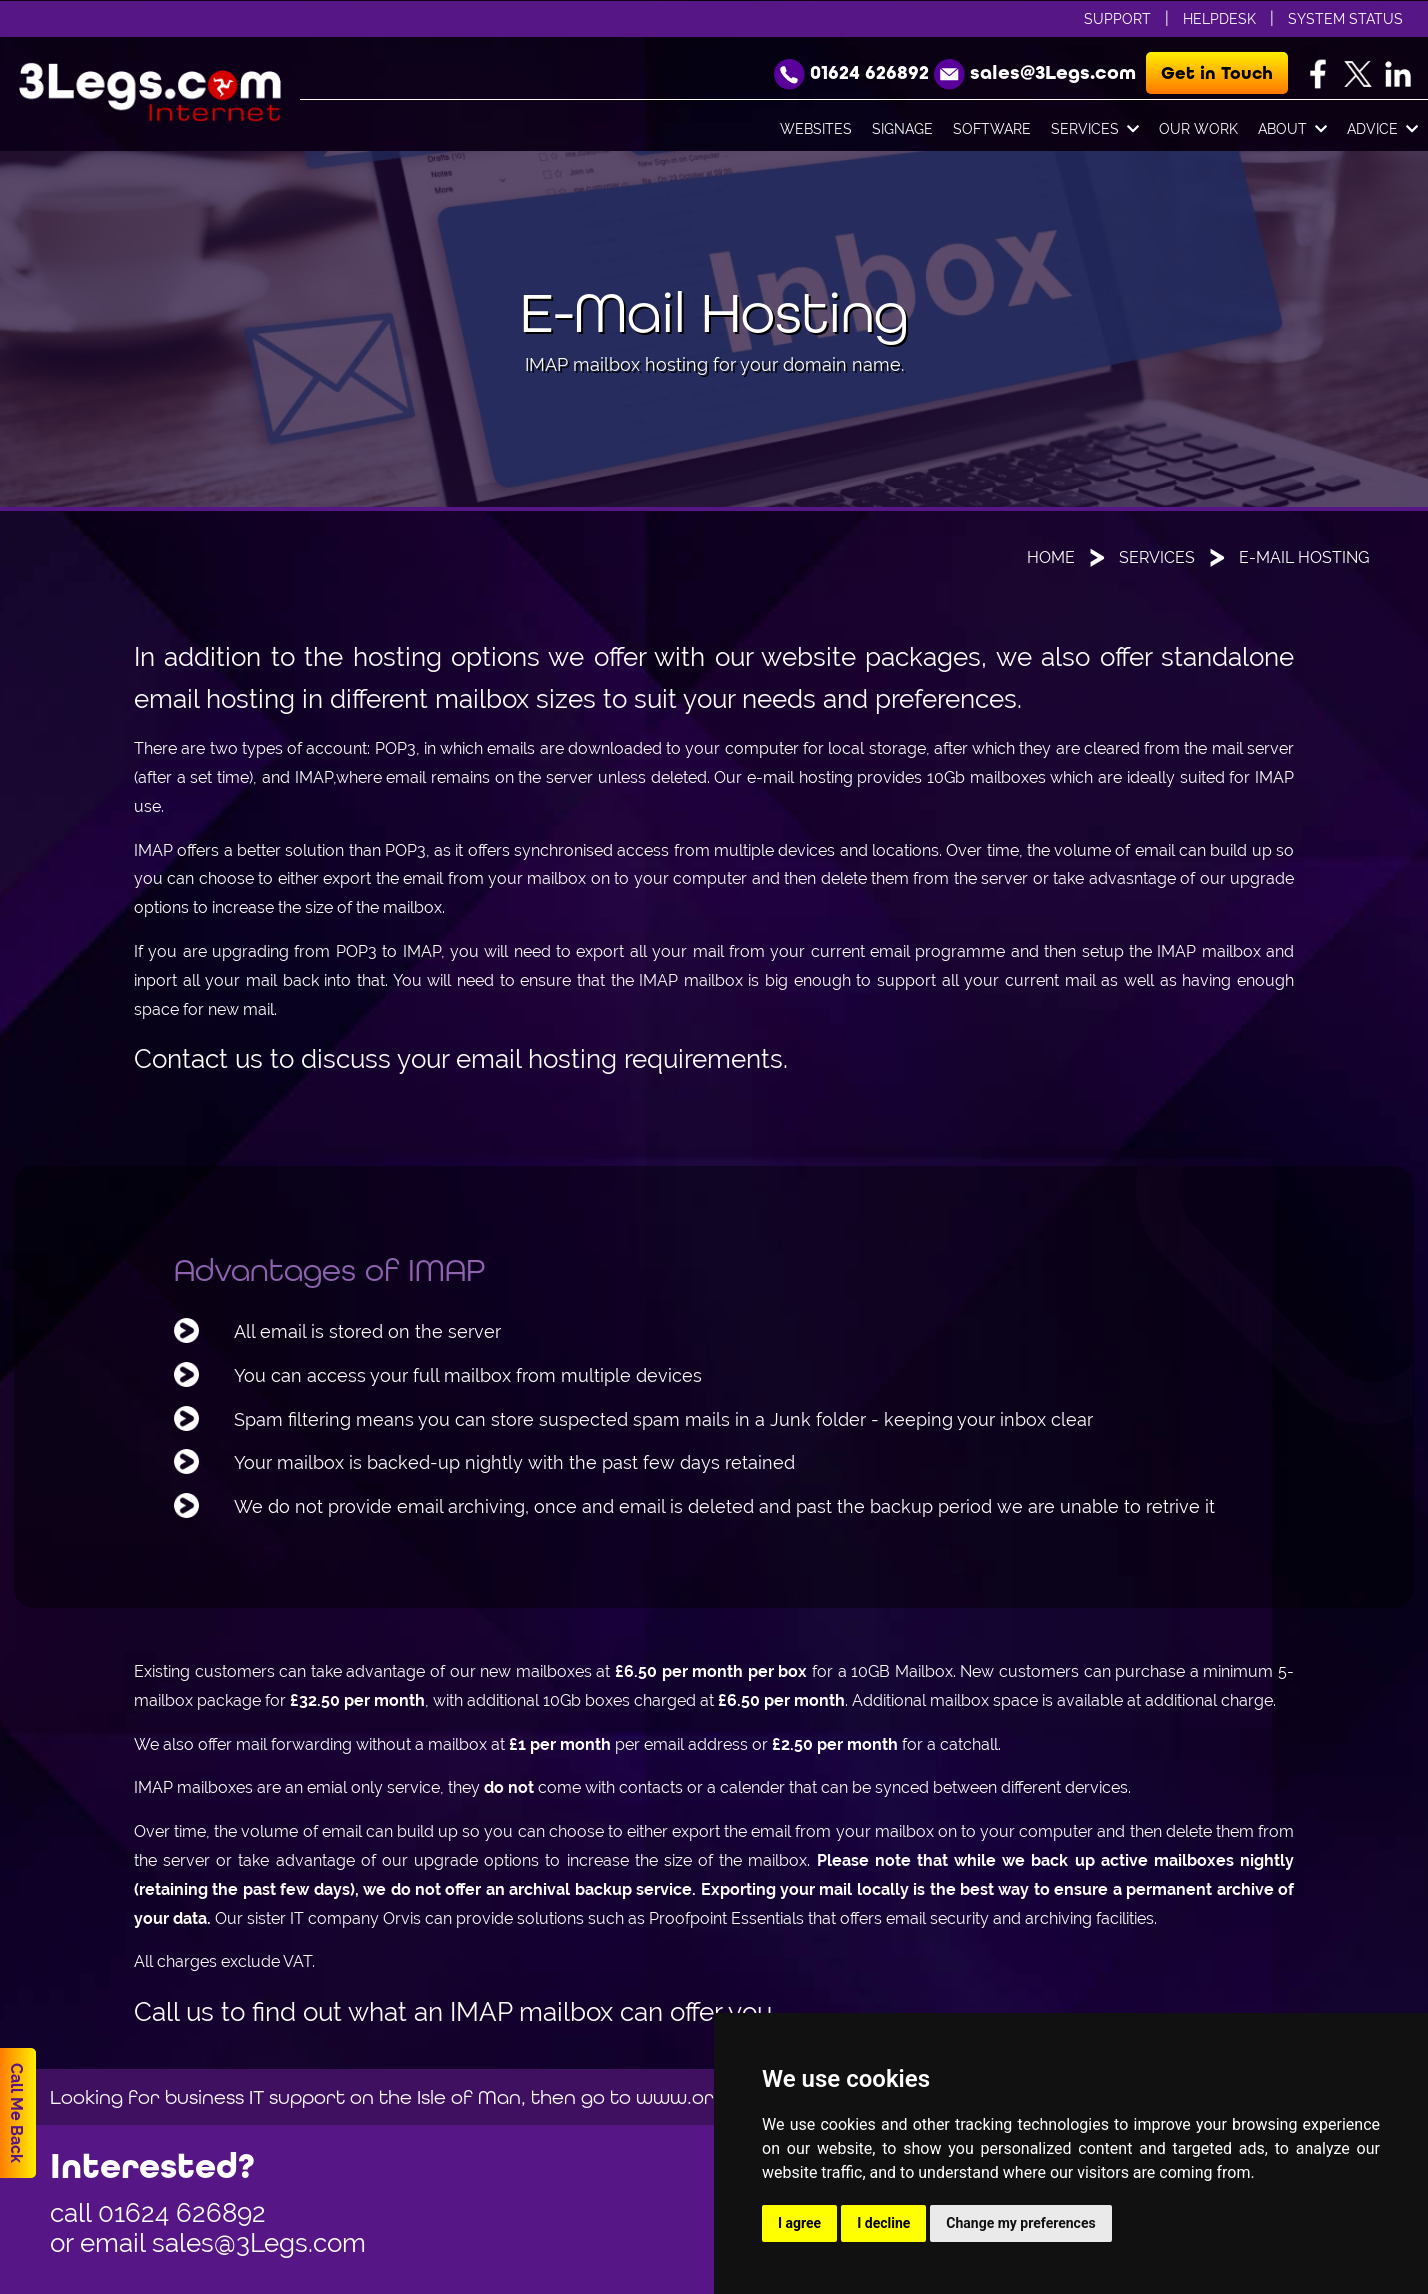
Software (992, 129)
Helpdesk (1219, 19)
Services (1095, 130)
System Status (1345, 19)
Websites (816, 129)
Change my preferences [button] (1020, 2223)
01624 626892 (182, 2213)
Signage (902, 129)
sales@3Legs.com (259, 2243)
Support (1117, 19)
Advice (1382, 130)
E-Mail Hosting (1304, 557)
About (1292, 130)
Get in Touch (1217, 73)
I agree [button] (799, 2223)
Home (1051, 557)
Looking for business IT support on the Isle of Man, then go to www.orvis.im (407, 2096)
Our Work (1198, 129)
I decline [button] (883, 2223)
